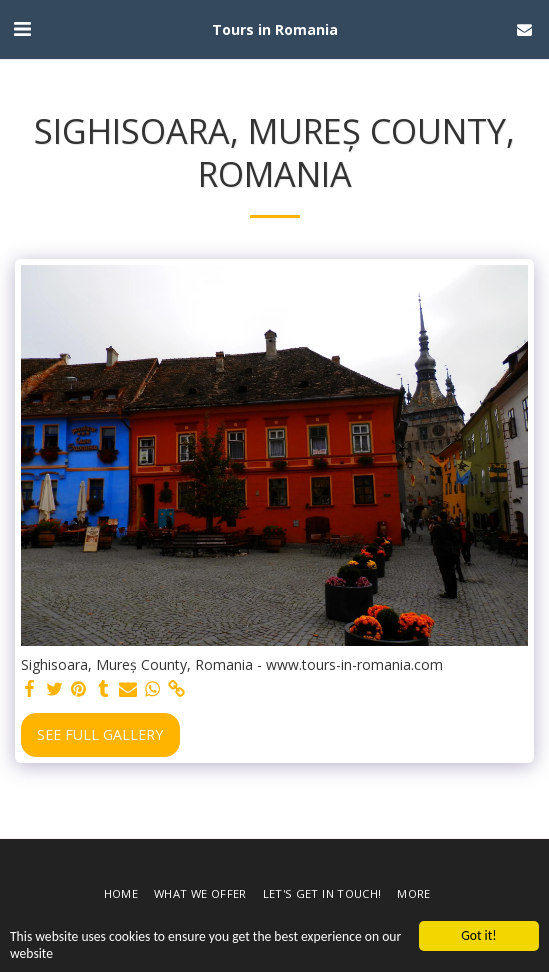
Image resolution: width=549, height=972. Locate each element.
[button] (22, 28)
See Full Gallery (100, 734)
